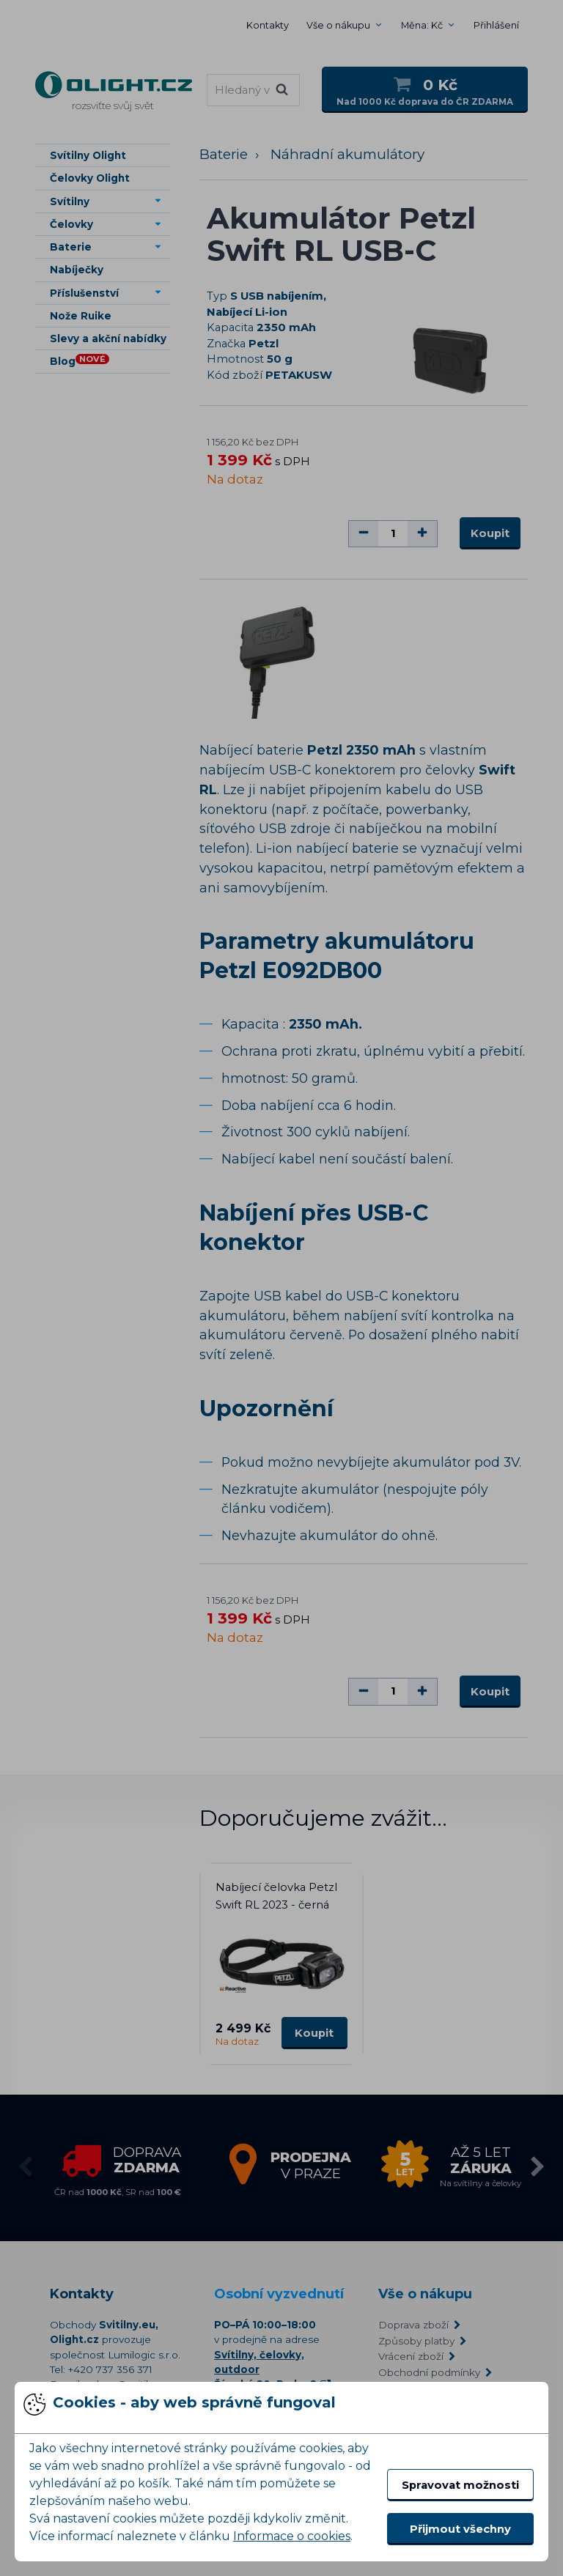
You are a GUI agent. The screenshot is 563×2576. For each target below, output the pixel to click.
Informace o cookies (291, 2536)
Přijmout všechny (460, 2529)
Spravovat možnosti (460, 2485)
